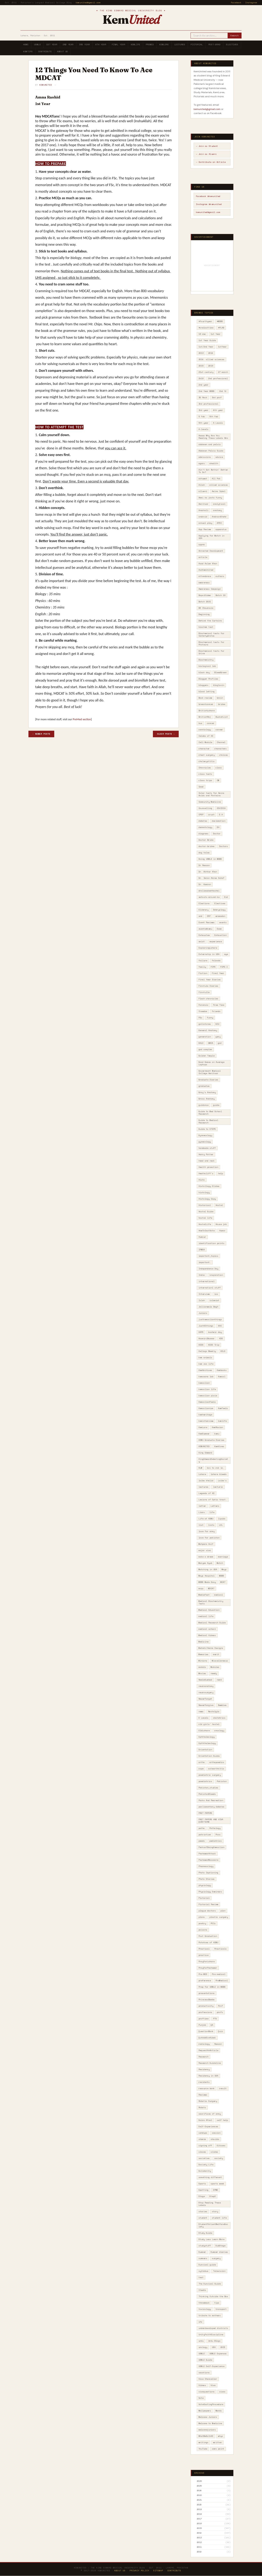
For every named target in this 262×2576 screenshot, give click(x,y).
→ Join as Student (207, 146)
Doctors (223, 846)
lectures (203, 1486)
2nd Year (68, 44)
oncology (219, 1730)
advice (219, 457)
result (223, 2088)
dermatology (205, 827)
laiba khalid (206, 1480)
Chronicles (205, 767)
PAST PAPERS (205, 1813)
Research (203, 2056)
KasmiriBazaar (207, 1338)
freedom (203, 1011)
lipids (221, 1518)
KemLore (164, 44)
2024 (199, 2490)
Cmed (201, 786)
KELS (222, 1351)
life (211, 1512)
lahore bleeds (219, 1474)
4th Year (100, 44)
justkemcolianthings (210, 1319)
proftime (203, 2018)
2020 (199, 2505)
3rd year (203, 410)
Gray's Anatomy (207, 1092)
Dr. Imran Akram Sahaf (211, 878)
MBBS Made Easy (207, 1582)
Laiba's (222, 1480)
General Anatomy (208, 1030)
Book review (205, 697)
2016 (210, 365)
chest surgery (207, 755)
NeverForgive (206, 1705)
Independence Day (208, 1268)
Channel (221, 742)
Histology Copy (207, 1198)
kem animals (205, 1357)
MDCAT (211, 1588)
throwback (204, 2302)
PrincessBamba (207, 1999)
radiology (204, 2044)
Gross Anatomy (207, 1098)
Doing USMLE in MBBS (210, 859)
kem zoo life (206, 1363)
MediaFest (204, 1594)
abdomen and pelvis (210, 444)
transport (221, 2309)
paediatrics (205, 1781)
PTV (215, 2018)
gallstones (205, 1024)
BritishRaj (205, 716)
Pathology (214, 1828)
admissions (205, 457)
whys (220, 2436)
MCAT (222, 1582)
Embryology (219, 909)
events (223, 922)
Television (219, 2271)
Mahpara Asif (206, 1544)
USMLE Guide (205, 2359)
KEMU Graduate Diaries (211, 1440)
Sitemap (158, 2570)
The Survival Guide (210, 2283)
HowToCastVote (207, 1230)
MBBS (221, 1575)
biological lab (207, 666)
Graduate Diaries (208, 1079)
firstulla (204, 992)
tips (216, 2302)
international (207, 1281)
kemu (216, 1433)
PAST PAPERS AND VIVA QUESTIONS (211, 1820)
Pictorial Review (208, 1904)
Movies (202, 1673)
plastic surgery (218, 1917)
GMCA (210, 1043)
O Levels (203, 1717)
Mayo (224, 1569)
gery (218, 1036)
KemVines (219, 1446)
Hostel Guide (206, 1211)
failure (203, 960)
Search (234, 35)
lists (211, 1525)
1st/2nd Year (206, 346)
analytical (219, 503)
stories (203, 2211)
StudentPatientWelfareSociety (213, 2225)
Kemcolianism (206, 1408)
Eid (226, 897)
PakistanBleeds (207, 1794)
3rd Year (84, 44)
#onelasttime (206, 327)
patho (202, 1828)
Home (25, 44)
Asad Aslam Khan (208, 563)
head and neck (207, 1160)
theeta (202, 2290)
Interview (204, 1294)
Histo (202, 1179)
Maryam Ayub (205, 1563)
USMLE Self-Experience (211, 2366)
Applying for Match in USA (211, 537)
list (201, 1525)
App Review (205, 529)
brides (221, 704)
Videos (202, 2385)
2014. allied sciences (211, 359)
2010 (199, 2552)
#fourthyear (205, 321)
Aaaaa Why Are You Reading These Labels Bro (213, 437)
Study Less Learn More (211, 2239)
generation (205, 1036)
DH (218, 827)
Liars (202, 1512)
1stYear (222, 346)
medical (218, 1594)
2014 (210, 353)
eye (226, 954)
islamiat (214, 1300)
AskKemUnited (206, 569)
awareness (204, 582)
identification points (211, 1243)
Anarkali (203, 510)
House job (221, 1224)
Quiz (220, 2031)
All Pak (216, 478)
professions (205, 2012)
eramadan (220, 916)
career (219, 729)
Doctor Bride (206, 839)
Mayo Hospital (207, 1575)
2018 (199, 2514)
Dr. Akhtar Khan (208, 871)
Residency (204, 2069)
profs (220, 2012)
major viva (205, 1550)
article (203, 557)
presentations (207, 1993)
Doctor (216, 833)
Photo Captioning (208, 1872)
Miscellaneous (220, 1660)
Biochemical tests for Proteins (211, 643)
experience (215, 941)
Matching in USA (208, 1569)
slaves (202, 2151)
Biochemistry (206, 659)
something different (210, 2177)
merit (216, 1654)
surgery (216, 2258)
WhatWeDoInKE (206, 2436)
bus (200, 723)
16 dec (202, 334)
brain (220, 697)
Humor (222, 1230)
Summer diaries (219, 2252)
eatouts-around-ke (209, 897)
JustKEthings (206, 1325)
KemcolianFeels (207, 1401)
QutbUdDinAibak (207, 2037)
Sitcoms (221, 2145)
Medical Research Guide (212, 1622)
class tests (205, 774)
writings (203, 2442)
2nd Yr (223, 391)
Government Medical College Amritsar (210, 1072)
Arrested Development (211, 550)
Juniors (203, 1313)
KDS (221, 1338)
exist (202, 941)
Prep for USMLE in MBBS (212, 1986)
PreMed (150, 44)
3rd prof (217, 397)
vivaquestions (207, 2391)
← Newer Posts (41, 733)
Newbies (222, 1705)
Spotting (203, 2190)
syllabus (203, 2271)
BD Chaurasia (206, 608)
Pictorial (197, 44)
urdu (201, 2340)
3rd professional (208, 403)
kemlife (222, 1421)
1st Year (51, 44)
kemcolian (204, 1382)
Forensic (203, 1004)
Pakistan (222, 1781)
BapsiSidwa (205, 595)
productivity (206, 2005)
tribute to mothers (210, 2315)
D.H (221, 814)
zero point (218, 2448)
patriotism (205, 1834)
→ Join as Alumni (206, 154)
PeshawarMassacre (208, 1859)
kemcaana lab (206, 1376)
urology (203, 2347)
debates (203, 820)
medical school (207, 1629)
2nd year (203, 384)
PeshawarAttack (207, 1853)
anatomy (217, 510)
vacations (204, 2372)
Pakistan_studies (208, 1787)
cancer (210, 723)
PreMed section (82, 719)
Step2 (212, 2196)
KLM (200, 1467)
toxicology (205, 2309)
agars (202, 463)
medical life (206, 1616)
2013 (201, 353)
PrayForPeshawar (208, 1967)
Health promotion (208, 1167)
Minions (203, 1660)
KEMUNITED (204, 1446)
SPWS (215, 2190)
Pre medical (218, 1974)
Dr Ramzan (204, 865)
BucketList (222, 716)
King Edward (205, 1452)
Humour (202, 1236)
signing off (205, 2145)
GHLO (201, 1043)
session (216, 2132)
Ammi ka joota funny (210, 497)
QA (212, 2024)
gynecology (205, 1141)
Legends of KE (207, 1493)
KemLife (135, 44)
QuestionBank (206, 2031)
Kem (131, 19)
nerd (219, 1679)
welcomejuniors (207, 2429)
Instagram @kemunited (209, 204)
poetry (202, 1923)
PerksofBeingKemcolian (211, 1847)
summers (203, 2258)
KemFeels (223, 1408)
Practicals (220, 1948)
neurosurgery (206, 1692)
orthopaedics (216, 1762)
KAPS (201, 1332)
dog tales (204, 852)
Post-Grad (214, 44)
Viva (213, 2385)
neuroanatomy (206, 1686)
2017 (199, 2519)
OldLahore (204, 1730)
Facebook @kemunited (208, 196)
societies (204, 2158)
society (218, 2158)
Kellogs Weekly (207, 1351)
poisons (203, 1929)
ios (216, 1294)
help (220, 1173)
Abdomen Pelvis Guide (211, 450)
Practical (204, 1948)
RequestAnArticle (208, 2050)
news (201, 1711)
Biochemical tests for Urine (211, 652)
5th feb (213, 416)
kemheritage (205, 1414)
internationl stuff (210, 1287)
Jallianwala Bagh (208, 1306)
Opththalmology (207, 1743)
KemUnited (45, 84)
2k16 (201, 378)
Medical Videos (207, 1635)
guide (216, 1105)
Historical (205, 1205)
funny (210, 1017)
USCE (222, 2347)
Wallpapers (205, 2410)
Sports (202, 2183)
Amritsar (203, 503)
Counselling (205, 808)
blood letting (207, 691)
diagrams (203, 833)
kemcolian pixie (208, 1395)
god (219, 1043)
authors (220, 576)
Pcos (218, 1834)
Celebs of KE (206, 735)
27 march (223, 372)
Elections (204, 903)
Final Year (118, 44)
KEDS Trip (213, 1344)
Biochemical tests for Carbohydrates (211, 634)
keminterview (206, 1421)
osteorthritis (216, 1768)
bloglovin (218, 685)
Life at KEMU (206, 1518)
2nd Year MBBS (207, 391)
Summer (202, 2252)
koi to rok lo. (215, 1467)
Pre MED (203, 1974)
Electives (232, 44)
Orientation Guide (209, 1755)
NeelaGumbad (205, 1679)
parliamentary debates (211, 1806)
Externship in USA (209, 954)
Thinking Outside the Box (213, 2296)
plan (222, 1910)
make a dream (206, 1556)
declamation (218, 820)
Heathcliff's (206, 1173)
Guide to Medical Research (208, 1121)
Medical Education (209, 1609)
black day (204, 672)
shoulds (215, 2139)
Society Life (206, 2164)
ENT (209, 916)
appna (202, 544)
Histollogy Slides (209, 1186)
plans (202, 1917)
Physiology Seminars (210, 1891)
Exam (219, 928)
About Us (62, 51)
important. (205, 1262)
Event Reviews (207, 922)
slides (214, 2151)
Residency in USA (208, 2075)
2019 (199, 2509)
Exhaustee (204, 935)
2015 (201, 365)
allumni (203, 491)
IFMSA (202, 1249)
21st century (206, 372)
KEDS (201, 1344)
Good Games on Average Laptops (211, 1063)
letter (202, 1505)
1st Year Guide (207, 340)
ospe (201, 1768)
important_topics (208, 1255)
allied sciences (218, 484)
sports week (217, 2183)
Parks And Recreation (211, 1800)
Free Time (218, 1004)
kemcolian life (207, 1389)
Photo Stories (207, 1879)
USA (214, 2347)
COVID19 (221, 808)
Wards (219, 2410)
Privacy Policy (139, 2570)
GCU (217, 1024)
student (203, 2217)
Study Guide (205, 2232)
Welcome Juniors (208, 2417)
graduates (204, 1086)
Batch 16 (220, 595)
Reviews (203, 2094)
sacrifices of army (210, 2113)
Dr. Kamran (205, 884)
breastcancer (206, 704)
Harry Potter (206, 1154)
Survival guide (207, 2264)
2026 (199, 2481)
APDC (219, 523)
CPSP (201, 814)
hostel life (205, 1217)
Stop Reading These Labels (210, 2204)
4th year (218, 410)
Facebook (236, 2)
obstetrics (219, 1717)
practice (203, 1955)
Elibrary (203, 909)
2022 (199, 2495)
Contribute (45, 51)
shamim (202, 2139)
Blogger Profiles (208, 678)
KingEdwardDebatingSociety (213, 1460)
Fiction (203, 973)
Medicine (203, 1641)
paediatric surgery (210, 1775)
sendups (203, 2132)
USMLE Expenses (218, 2353)
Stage (202, 2196)
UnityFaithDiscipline (211, 2334)
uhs (200, 2321)
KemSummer (204, 1433)
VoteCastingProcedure (211, 2404)
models (202, 1667)
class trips (205, 780)
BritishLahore (207, 710)
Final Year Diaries (210, 979)
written (217, 2442)
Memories (203, 1654)
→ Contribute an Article (211, 162)
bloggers (203, 685)
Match (220, 1563)
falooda (216, 960)
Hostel (219, 1205)
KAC (220, 1325)
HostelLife (205, 1224)
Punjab (202, 2024)
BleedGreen (220, 672)
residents (204, 2082)
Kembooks (222, 1370)
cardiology (205, 729)
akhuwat (203, 478)
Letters (215, 1505)
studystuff (205, 2245)
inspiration (216, 1275)
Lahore (202, 1474)
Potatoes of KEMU (208, 1942)
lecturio (218, 1486)
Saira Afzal (205, 2120)
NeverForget (205, 1698)
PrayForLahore (207, 1961)
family (202, 966)
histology (204, 1192)
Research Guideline (210, 2063)
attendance (205, 576)
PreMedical (222, 1980)
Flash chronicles (208, 998)
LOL (221, 1525)
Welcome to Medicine (210, 2423)
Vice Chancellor (208, 2378)
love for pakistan (209, 1537)
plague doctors (207, 1910)
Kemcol (221, 1376)
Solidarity (205, 2170)
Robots (202, 2107)
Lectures (179, 44)
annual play (205, 523)
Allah (202, 484)
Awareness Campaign (210, 588)
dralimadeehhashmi (209, 890)
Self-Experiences (208, 2126)
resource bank (207, 2088)
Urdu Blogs (214, 2340)
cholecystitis (207, 761)
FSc (200, 1017)
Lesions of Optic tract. (213, 1499)
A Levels (218, 422)
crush (211, 814)
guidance (203, 1105)
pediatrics (215, 1840)
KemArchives (205, 1370)
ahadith (213, 463)
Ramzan (218, 2044)
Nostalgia (213, 1711)
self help (222, 2120)
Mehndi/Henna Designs (211, 1648)
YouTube (203, 2448)
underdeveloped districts (213, 2328)
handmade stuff (207, 1148)
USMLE (37, 44)
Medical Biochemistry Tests (211, 1602)
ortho (202, 1762)
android (203, 516)
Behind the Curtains (210, 620)
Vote (201, 2398)
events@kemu (205, 928)
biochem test (206, 627)
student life (219, 2217)
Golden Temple (207, 1055)
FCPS (213, 966)
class (219, 767)
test (201, 2277)
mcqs (201, 1588)
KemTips (28, 51)
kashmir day (215, 1332)
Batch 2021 (205, 601)
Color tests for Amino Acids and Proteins (211, 794)
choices (223, 755)
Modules (215, 1667)
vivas (222, 2391)
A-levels (203, 429)
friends (216, 1011)
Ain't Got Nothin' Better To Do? (213, 471)
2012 (199, 2542)
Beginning (204, 614)
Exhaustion (220, 935)
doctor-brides (207, 846)
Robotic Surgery (208, 2101)
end (200, 916)
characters (220, 748)
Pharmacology (206, 1866)
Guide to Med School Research (210, 1112)
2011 (199, 2547)
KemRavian (217, 1427)
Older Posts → (166, 733)
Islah (202, 1300)
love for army (207, 1531)
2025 (199, 2486)
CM (218, 780)
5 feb (202, 416)
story (215, 2211)
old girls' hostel (209, 1724)
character (204, 748)
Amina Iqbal (218, 491)
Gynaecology (205, 1135)
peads (202, 1840)
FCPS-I (224, 966)
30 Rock (203, 397)
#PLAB (221, 327)
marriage (223, 1556)
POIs (213, 1923)
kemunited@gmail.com (88, 2)
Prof (220, 2005)
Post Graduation (208, 1936)
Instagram (251, 2)
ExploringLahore (208, 947)
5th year (203, 422)
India (202, 1275)
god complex (205, 1049)
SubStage (220, 2245)
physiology (205, 1885)
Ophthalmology (207, 1736)
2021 (199, 2500)
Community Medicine (210, 801)
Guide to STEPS (207, 1129)
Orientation (205, 1749)
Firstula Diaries (208, 985)
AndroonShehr (219, 516)
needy (214, 1673)
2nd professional (218, 378)
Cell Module (205, 742)
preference (205, 1980)
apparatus (221, 529)
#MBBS (220, 321)
